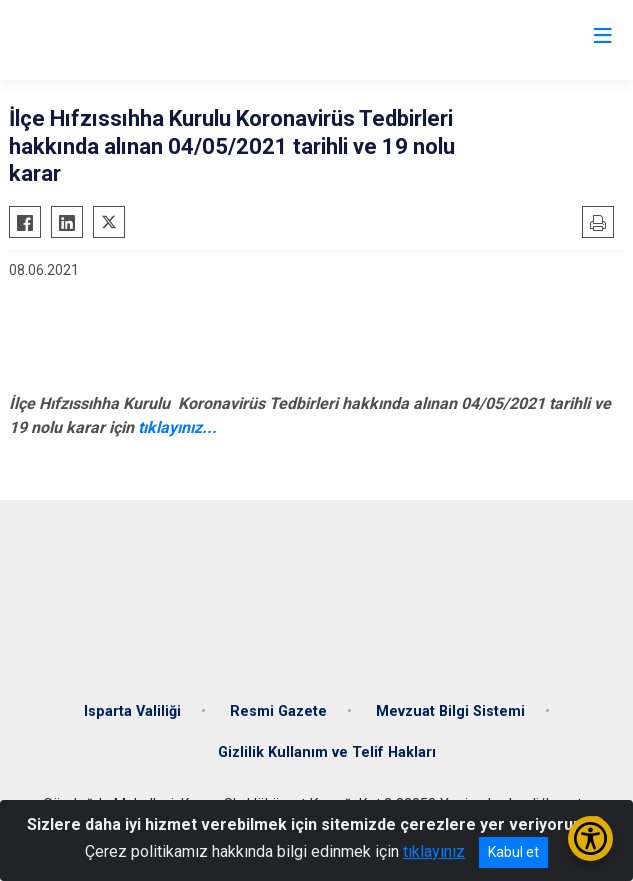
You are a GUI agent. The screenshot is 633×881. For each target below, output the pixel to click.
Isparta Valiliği (132, 711)
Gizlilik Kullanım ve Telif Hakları (327, 752)
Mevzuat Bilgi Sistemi (450, 711)
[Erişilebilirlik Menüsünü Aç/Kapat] (590, 838)
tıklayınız (434, 851)
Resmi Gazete (278, 711)
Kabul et (513, 852)
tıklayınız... (177, 427)
